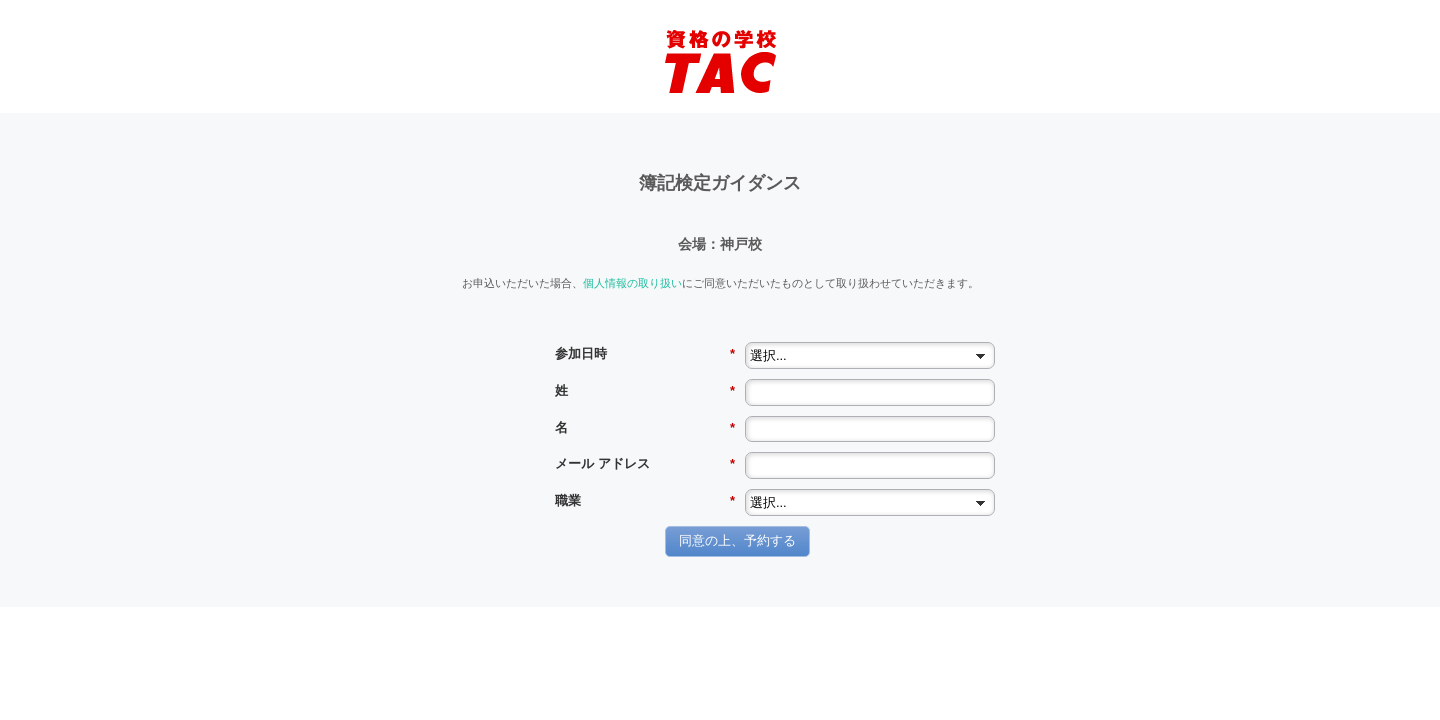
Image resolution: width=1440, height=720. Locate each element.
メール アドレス (645, 464)
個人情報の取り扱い (632, 282)
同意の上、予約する (737, 540)
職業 (645, 501)
